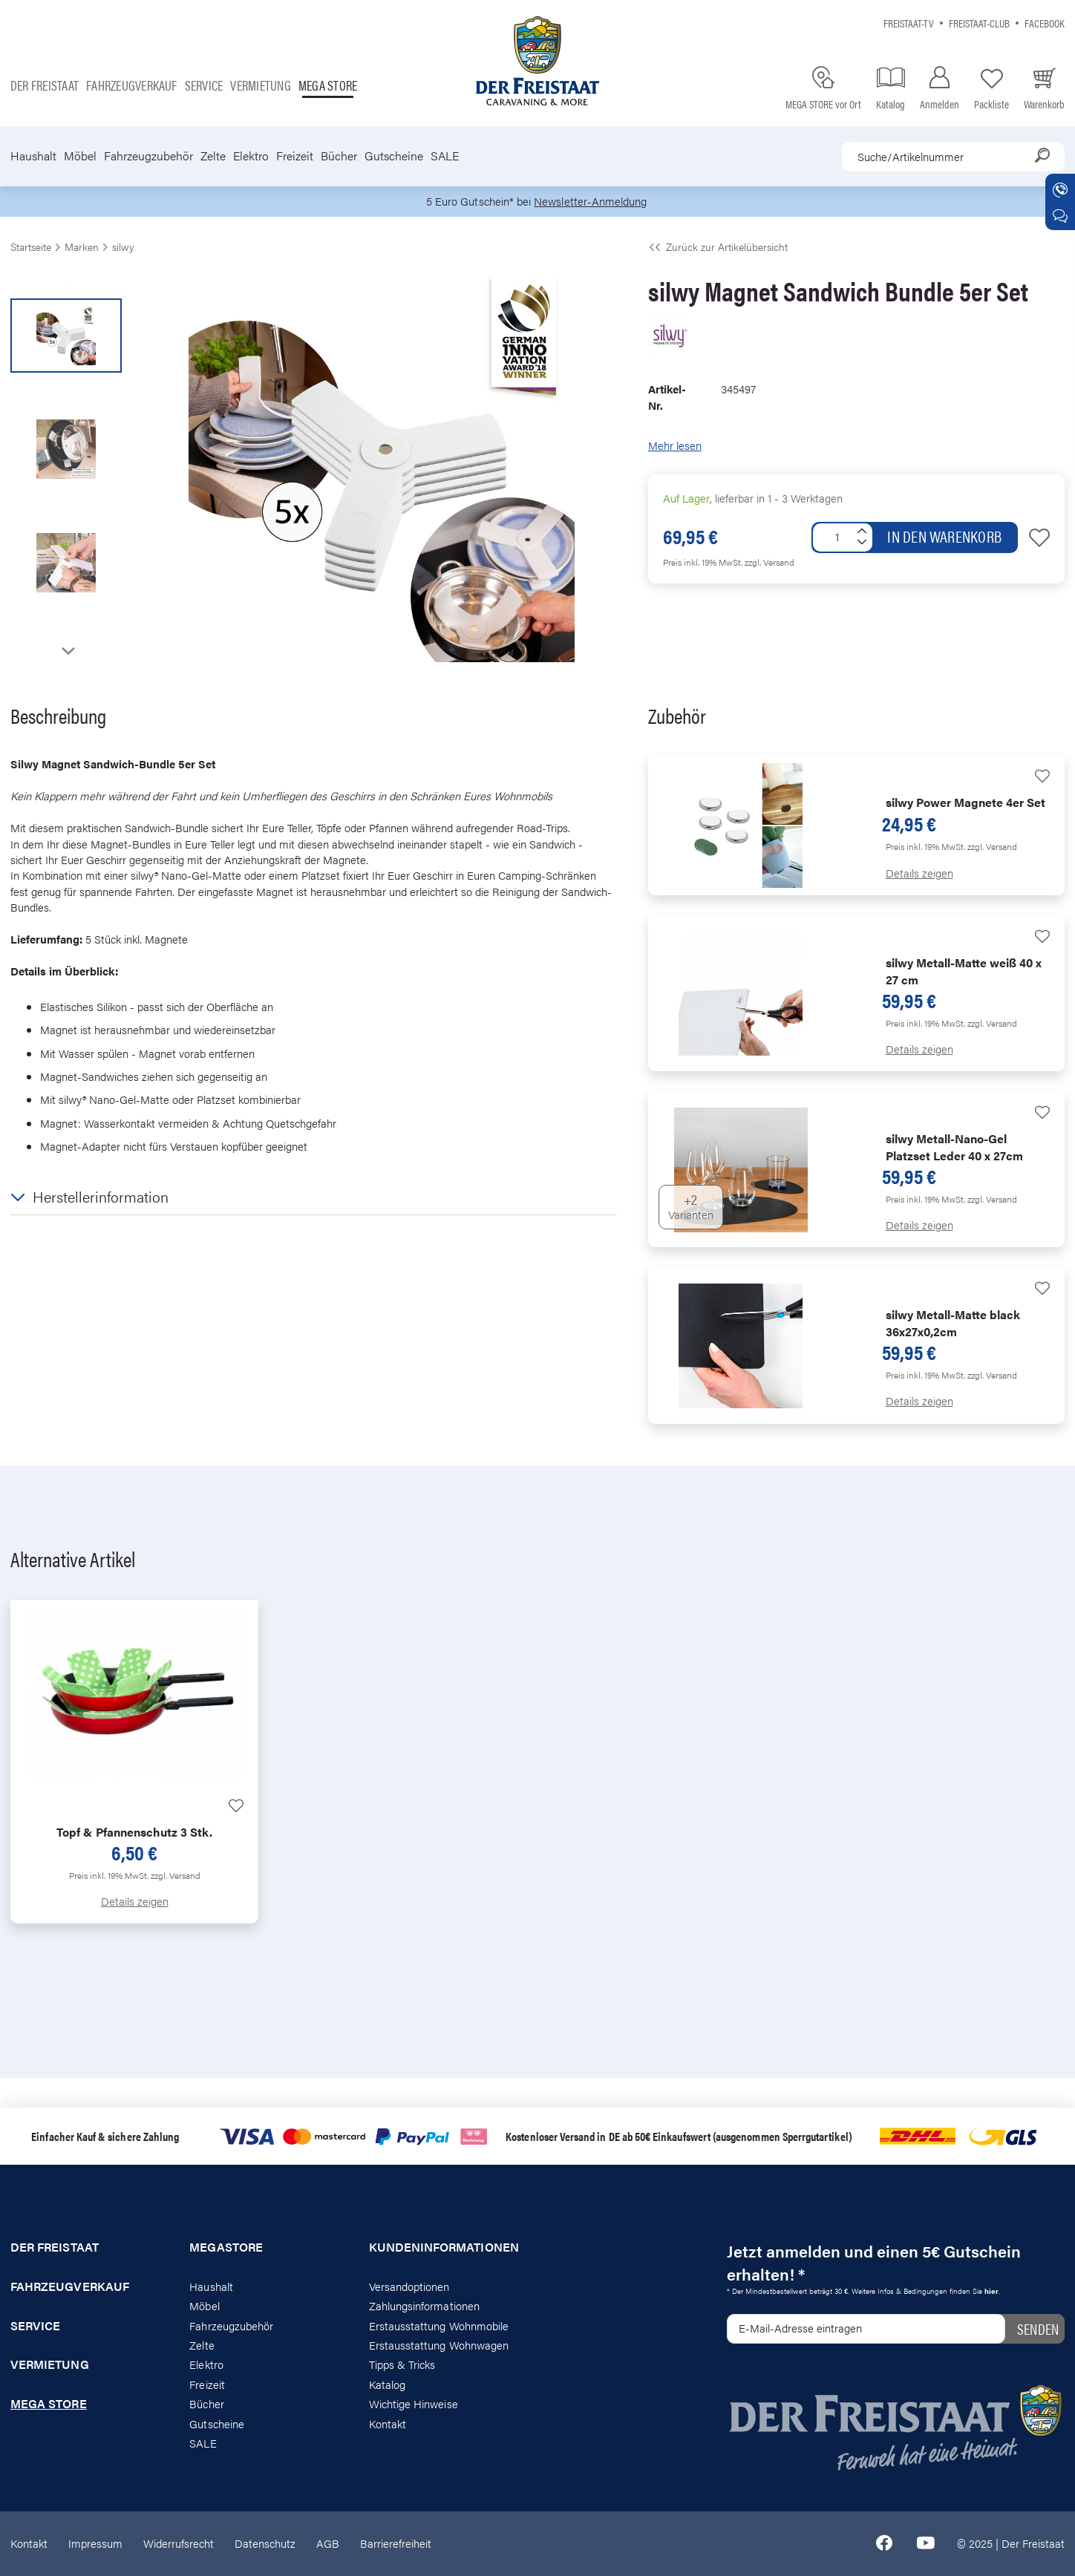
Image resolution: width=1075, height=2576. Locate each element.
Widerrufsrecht (178, 2544)
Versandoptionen (409, 2286)
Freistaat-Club (979, 22)
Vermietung (260, 85)
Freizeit (294, 156)
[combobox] (953, 156)
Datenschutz (265, 2544)
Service (204, 85)
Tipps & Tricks (402, 2365)
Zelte (213, 156)
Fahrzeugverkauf (131, 85)
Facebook (1045, 22)
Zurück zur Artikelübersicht (718, 246)
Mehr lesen (675, 446)
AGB (327, 2544)
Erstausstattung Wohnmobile (439, 2325)
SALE (445, 156)
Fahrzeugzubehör (148, 156)
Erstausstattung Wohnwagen (439, 2345)
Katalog (387, 2384)
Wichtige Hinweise (413, 2404)
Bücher (339, 156)
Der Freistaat (44, 85)
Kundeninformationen (444, 2247)
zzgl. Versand (769, 562)
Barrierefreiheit (395, 2544)
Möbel (80, 156)
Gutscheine (394, 156)
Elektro (251, 156)
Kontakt (387, 2423)
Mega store (327, 85)
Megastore (226, 2247)
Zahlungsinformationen (424, 2306)
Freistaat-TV (908, 22)
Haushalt (33, 156)
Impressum (95, 2544)
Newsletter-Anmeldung (590, 201)
